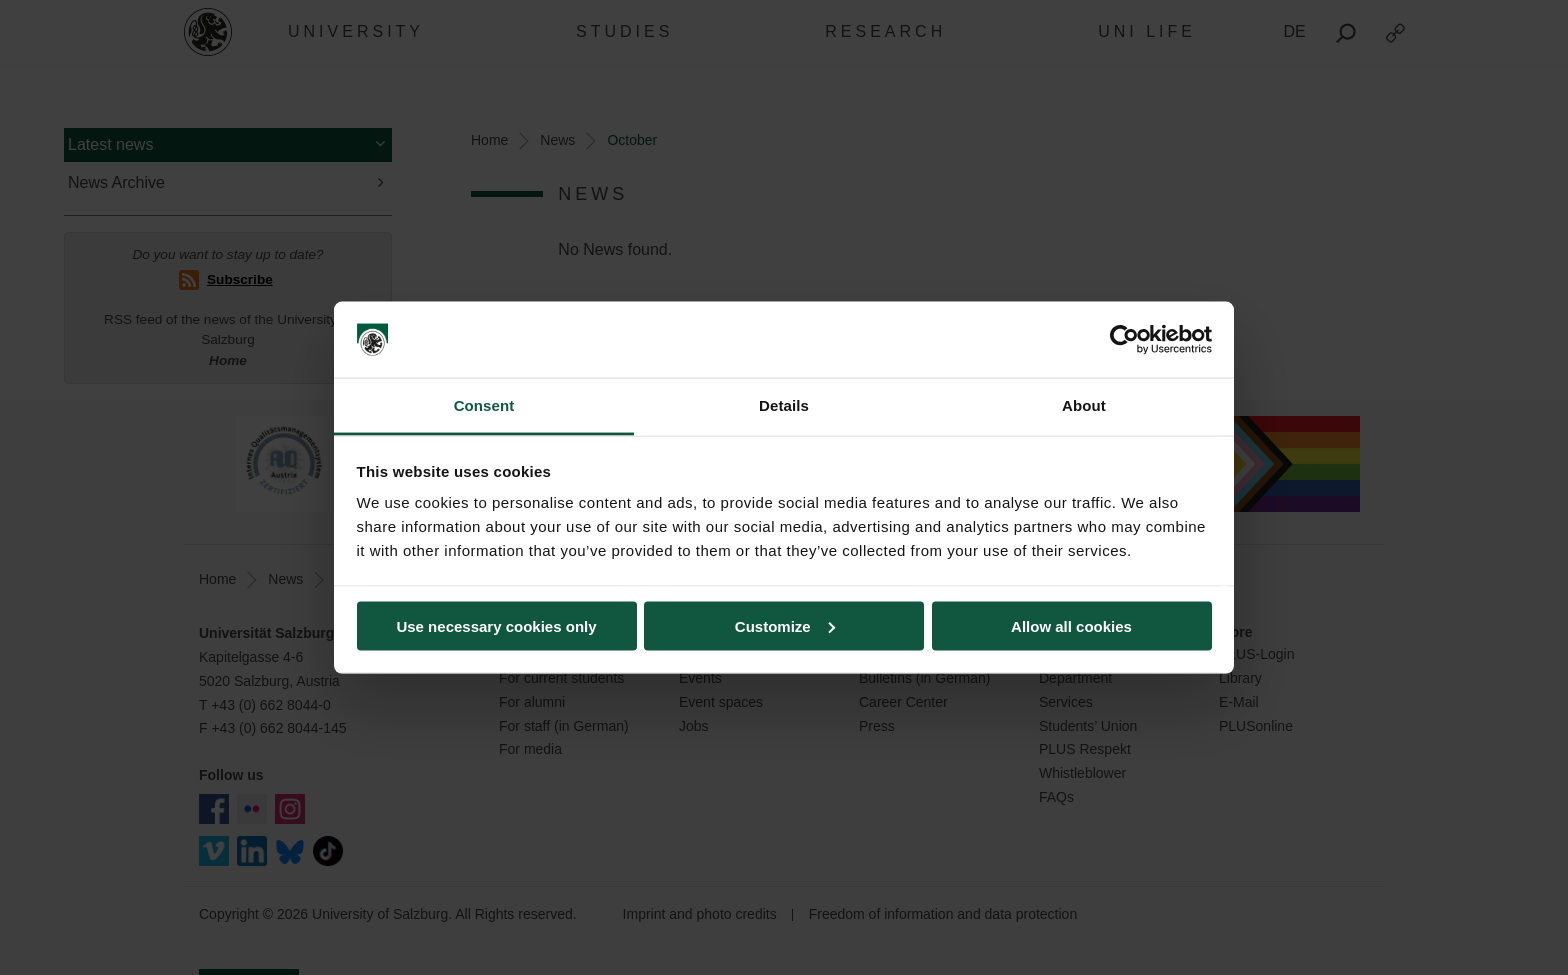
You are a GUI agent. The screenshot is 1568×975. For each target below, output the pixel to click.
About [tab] (1084, 405)
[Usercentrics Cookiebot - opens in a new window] (1124, 340)
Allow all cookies (1071, 625)
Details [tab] (784, 405)
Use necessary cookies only (496, 625)
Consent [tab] (484, 405)
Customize (785, 625)
